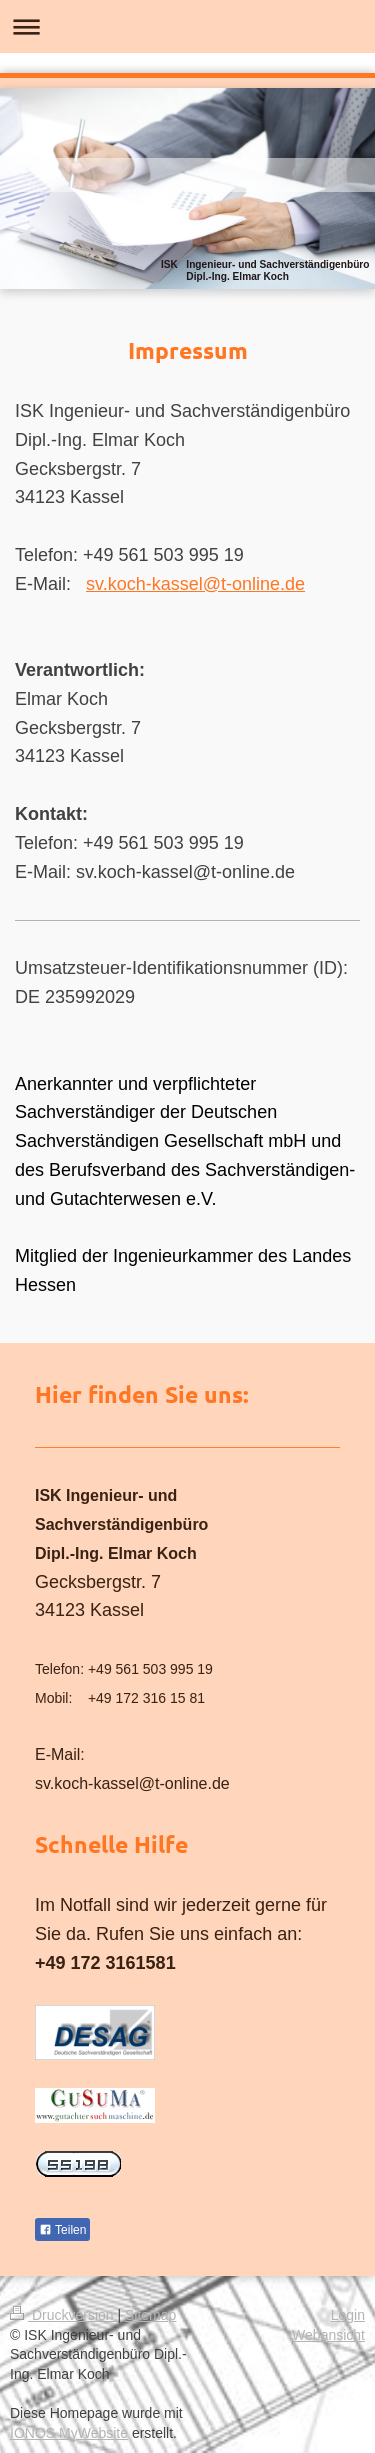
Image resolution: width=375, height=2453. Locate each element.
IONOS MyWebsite (69, 2433)
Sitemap (150, 2315)
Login (348, 2315)
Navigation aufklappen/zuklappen (187, 26)
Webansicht (328, 2335)
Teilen (62, 2230)
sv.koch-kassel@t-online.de (195, 584)
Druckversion (63, 2315)
